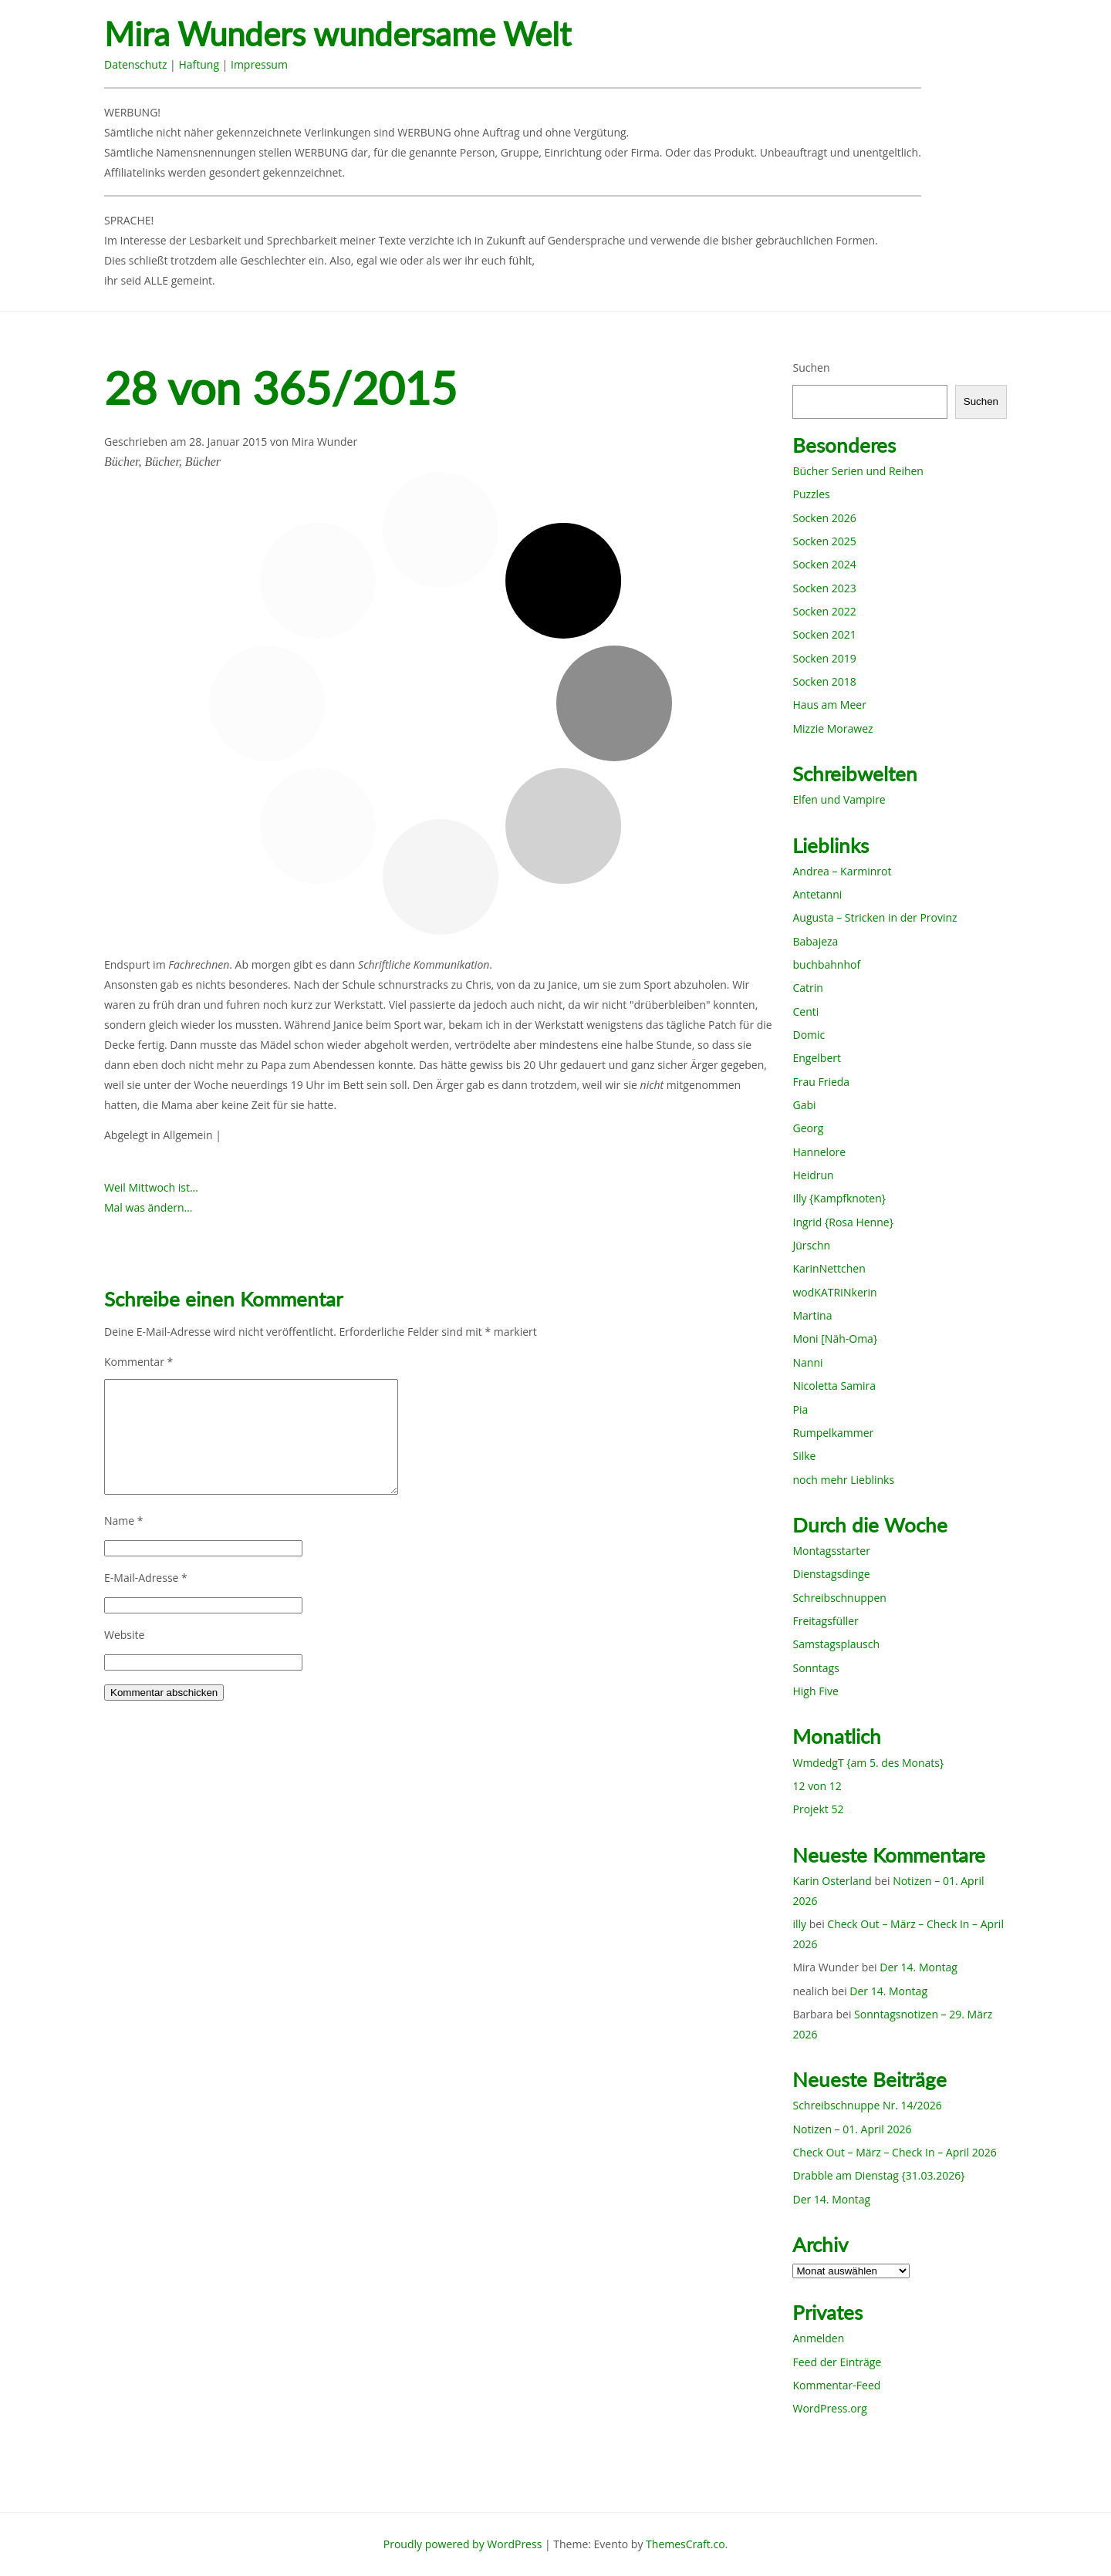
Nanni (807, 1362)
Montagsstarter (831, 1550)
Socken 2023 (824, 588)
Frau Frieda (820, 1081)
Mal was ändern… (148, 1207)
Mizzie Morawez (832, 728)
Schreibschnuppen (839, 1597)
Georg (807, 1128)
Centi (805, 1011)
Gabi (804, 1104)
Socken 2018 (824, 681)
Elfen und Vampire (838, 799)
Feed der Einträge (836, 2362)
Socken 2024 (824, 564)
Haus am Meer (829, 704)
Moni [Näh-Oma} (834, 1338)
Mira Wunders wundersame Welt (337, 34)
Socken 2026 (824, 518)
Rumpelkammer (832, 1432)
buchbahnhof (826, 964)
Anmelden (818, 2338)
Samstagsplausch (836, 1644)
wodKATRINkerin (834, 1292)
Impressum (259, 64)
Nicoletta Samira (833, 1385)
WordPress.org (829, 2408)
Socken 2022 (824, 611)
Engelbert (816, 1057)
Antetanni (817, 894)
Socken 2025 (824, 541)
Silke (804, 1455)
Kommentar (138, 1361)
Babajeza (815, 941)
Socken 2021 (824, 634)
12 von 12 (816, 1786)
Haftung (198, 64)
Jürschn (811, 1245)
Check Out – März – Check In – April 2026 (894, 2152)
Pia (800, 1409)
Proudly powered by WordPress (462, 2544)
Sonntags (815, 1668)
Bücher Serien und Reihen (857, 471)
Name (124, 1520)
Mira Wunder (325, 441)
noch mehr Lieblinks (843, 1479)
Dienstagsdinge (831, 1573)
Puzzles (810, 494)
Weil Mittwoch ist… (151, 1187)
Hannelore (819, 1152)
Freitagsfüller (825, 1620)
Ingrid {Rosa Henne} (842, 1222)
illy (799, 1924)
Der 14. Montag (918, 1967)
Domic (808, 1034)
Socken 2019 (824, 658)
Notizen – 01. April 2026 (851, 2129)
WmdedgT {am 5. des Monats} (868, 1762)
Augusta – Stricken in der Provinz (874, 917)
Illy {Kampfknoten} (839, 1198)
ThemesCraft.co (685, 2544)
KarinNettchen (828, 1268)
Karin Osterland (831, 1880)
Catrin (807, 987)
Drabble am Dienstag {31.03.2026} (878, 2175)
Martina (812, 1315)
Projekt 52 (817, 1809)
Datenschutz (135, 64)
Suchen (810, 367)
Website (124, 1634)
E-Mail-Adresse (145, 1577)
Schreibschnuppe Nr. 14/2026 (866, 2105)
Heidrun (812, 1175)
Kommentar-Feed (836, 2385)
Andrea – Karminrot (841, 871)
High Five (815, 1691)
